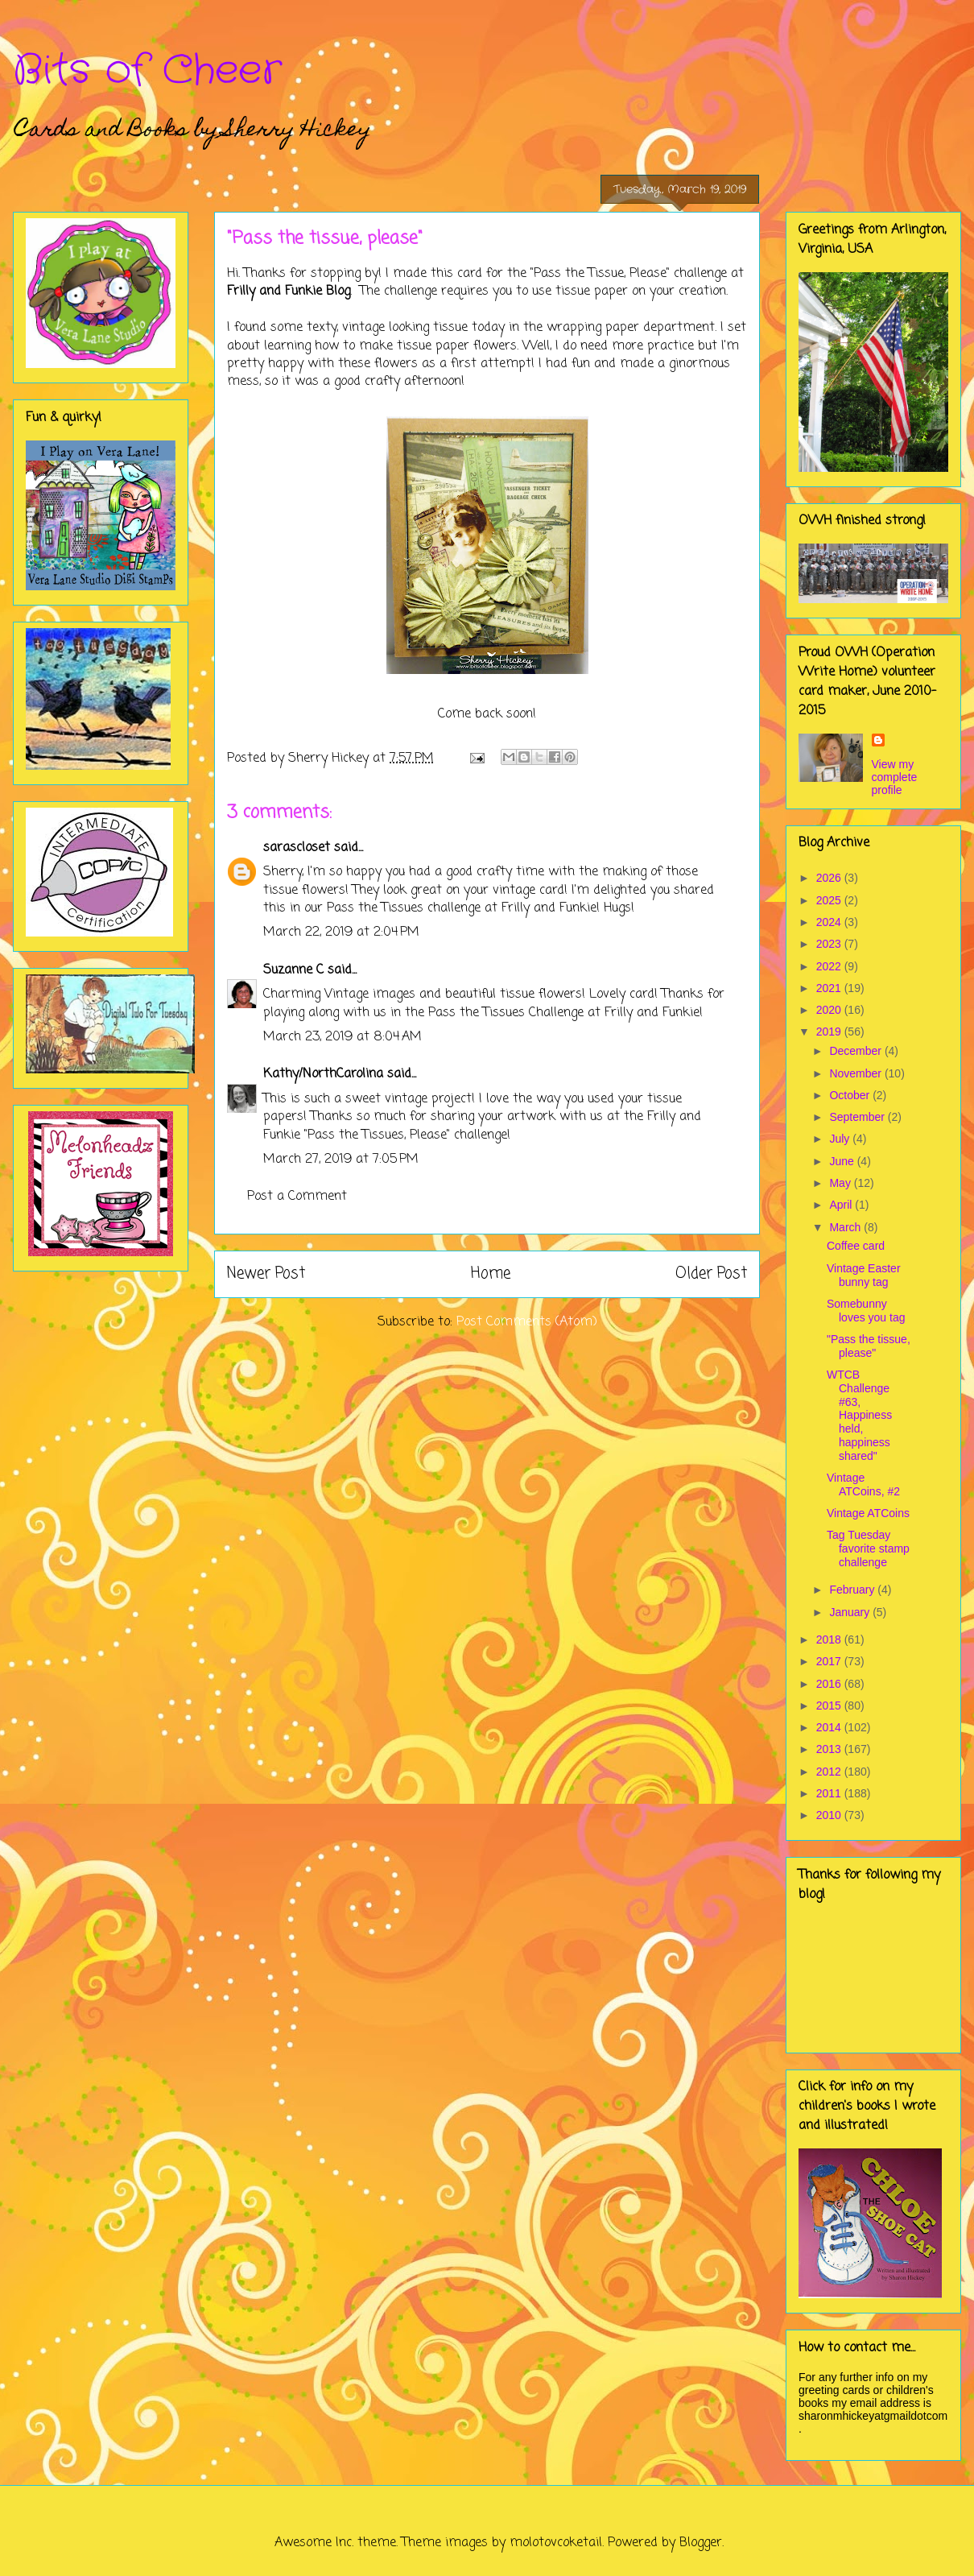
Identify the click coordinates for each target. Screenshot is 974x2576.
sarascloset (296, 848)
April (842, 1204)
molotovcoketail (556, 2543)
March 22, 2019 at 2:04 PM (341, 932)
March (846, 1227)
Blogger (700, 2543)
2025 (830, 900)
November (856, 1073)
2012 (830, 1771)
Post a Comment (297, 1196)
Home (490, 1273)
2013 (830, 1749)
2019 (830, 1031)
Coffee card (856, 1245)
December (856, 1050)
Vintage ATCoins (868, 1513)
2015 (830, 1705)
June (842, 1161)
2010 (830, 1815)
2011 (830, 1793)
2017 (830, 1661)
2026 (830, 877)
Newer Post (266, 1273)
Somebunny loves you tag (866, 1310)
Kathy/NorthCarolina (323, 1074)
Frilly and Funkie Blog (288, 291)
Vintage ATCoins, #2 (863, 1484)
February (853, 1589)
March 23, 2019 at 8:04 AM (342, 1037)
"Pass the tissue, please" (868, 1346)
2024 (830, 922)
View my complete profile (895, 777)
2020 (830, 1009)
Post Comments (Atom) (526, 1322)
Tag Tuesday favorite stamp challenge (868, 1548)
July (840, 1138)
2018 (830, 1639)
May (841, 1182)
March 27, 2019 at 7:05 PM (341, 1159)
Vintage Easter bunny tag (864, 1275)
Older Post (711, 1273)
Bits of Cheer (147, 71)
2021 (830, 988)
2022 (830, 966)
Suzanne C (293, 970)
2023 (830, 943)
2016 (830, 1683)
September (858, 1116)
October (851, 1095)
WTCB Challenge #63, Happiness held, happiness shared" (859, 1415)
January (851, 1612)
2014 (830, 1727)
